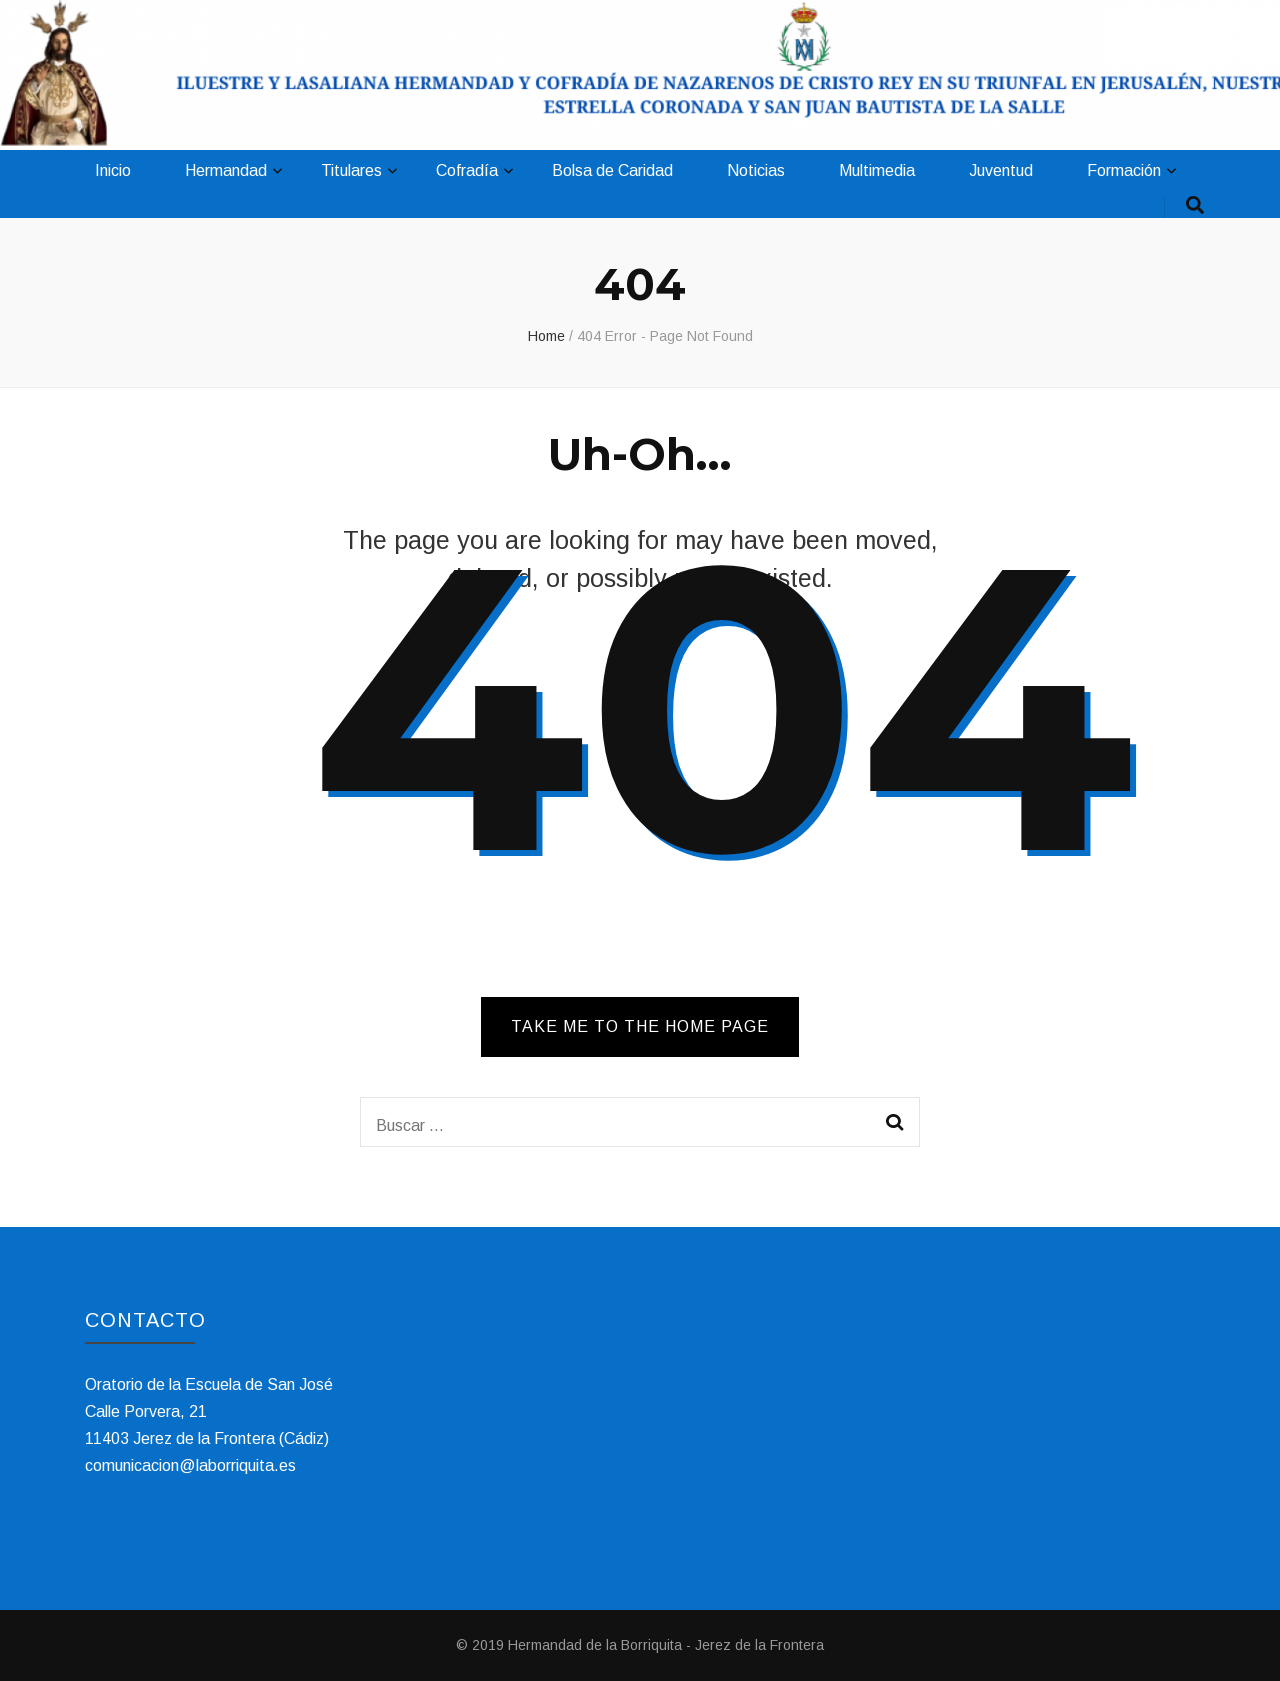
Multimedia (877, 170)
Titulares (351, 170)
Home (546, 336)
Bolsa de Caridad (612, 170)
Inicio (113, 170)
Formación (1124, 170)
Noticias (756, 170)
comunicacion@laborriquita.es (190, 1465)
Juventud (1001, 170)
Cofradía (467, 170)
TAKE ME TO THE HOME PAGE (640, 1026)
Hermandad (226, 170)
